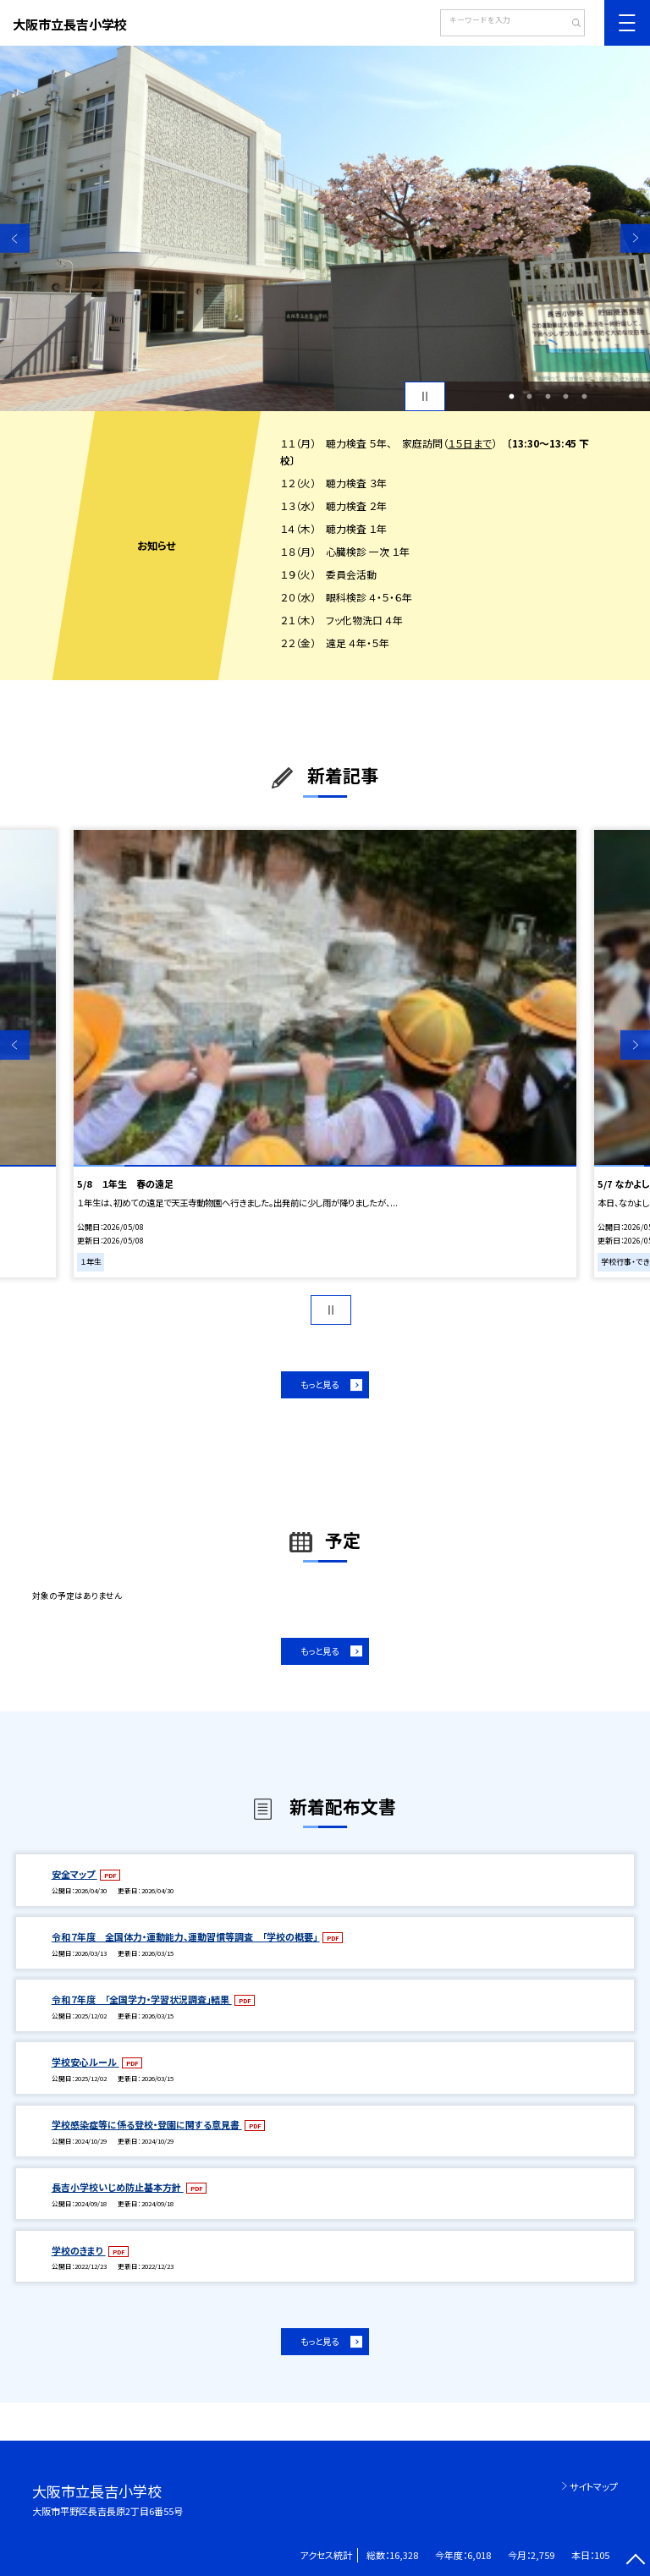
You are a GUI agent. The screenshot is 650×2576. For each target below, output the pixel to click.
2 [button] (529, 397)
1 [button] (511, 397)
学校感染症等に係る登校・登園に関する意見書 (147, 2124)
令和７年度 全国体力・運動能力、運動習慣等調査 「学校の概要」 (186, 1936)
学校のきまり (79, 2250)
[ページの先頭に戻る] (635, 2561)
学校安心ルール (85, 2061)
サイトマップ (594, 2486)
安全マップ (74, 1874)
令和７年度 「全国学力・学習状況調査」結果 (142, 1999)
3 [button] (547, 397)
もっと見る (319, 1384)
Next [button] (635, 238)
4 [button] (566, 397)
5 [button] (584, 397)
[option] (325, 228)
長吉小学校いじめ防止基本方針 (118, 2187)
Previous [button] (15, 238)
